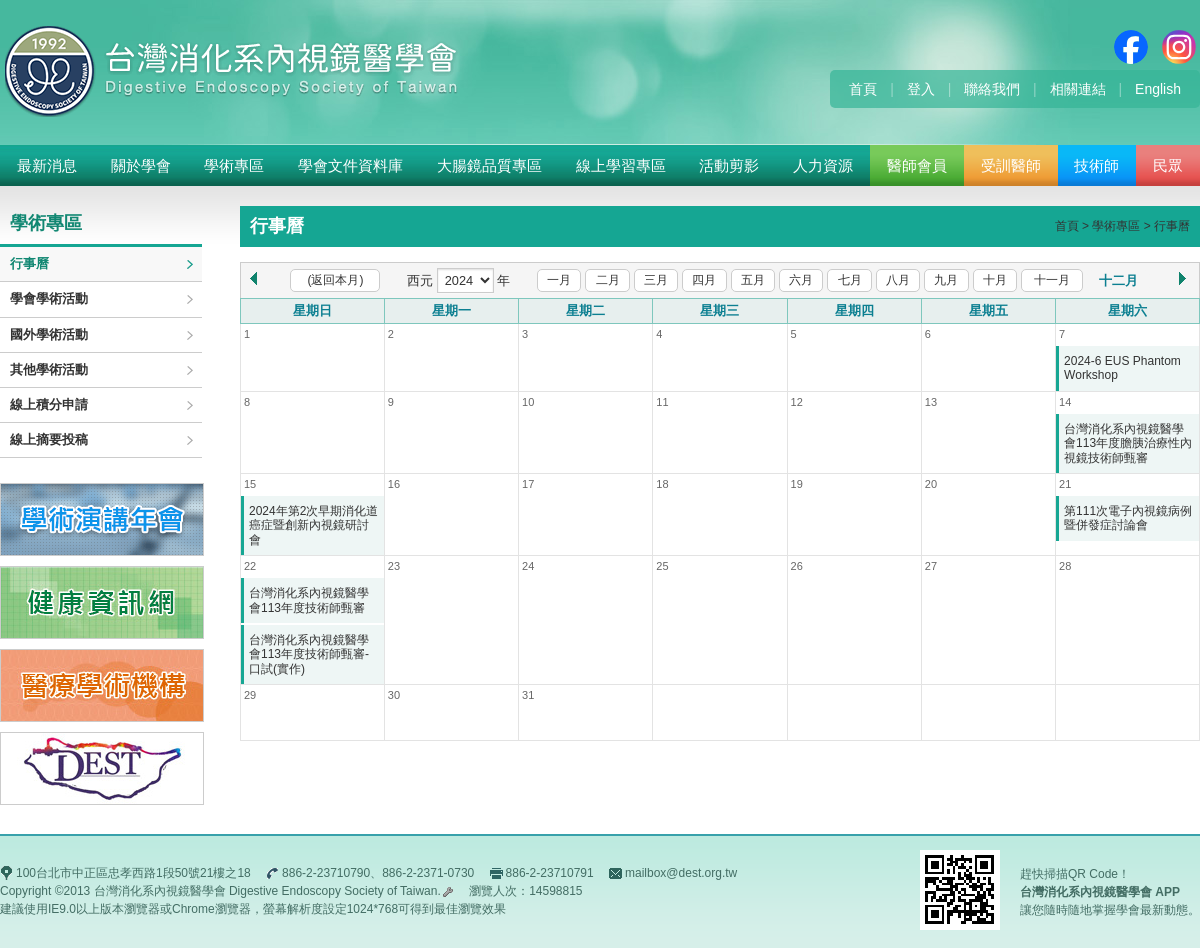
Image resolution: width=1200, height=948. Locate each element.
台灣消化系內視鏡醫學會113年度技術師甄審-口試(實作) (309, 654)
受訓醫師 (1011, 165)
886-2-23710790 (326, 873)
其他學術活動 (49, 369)
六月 (801, 280)
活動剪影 (729, 165)
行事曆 (29, 263)
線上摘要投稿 (49, 439)
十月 (995, 280)
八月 (898, 280)
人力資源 (823, 165)
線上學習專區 (621, 165)
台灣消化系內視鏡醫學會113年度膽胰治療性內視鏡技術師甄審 (1128, 443)
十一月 (1052, 280)
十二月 (1118, 280)
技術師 (1096, 165)
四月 (704, 280)
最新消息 (47, 165)
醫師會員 (917, 165)
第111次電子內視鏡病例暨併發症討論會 (1128, 518)
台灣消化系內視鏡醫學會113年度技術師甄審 (309, 600)
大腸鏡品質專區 (489, 165)
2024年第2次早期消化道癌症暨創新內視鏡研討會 (313, 525)
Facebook (1131, 47)
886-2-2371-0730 (428, 873)
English (1158, 89)
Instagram (1179, 47)
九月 (946, 280)
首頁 (863, 89)
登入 (921, 89)
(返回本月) (335, 280)
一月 (559, 280)
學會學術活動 (49, 298)
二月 (608, 280)
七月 (850, 280)
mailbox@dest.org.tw (681, 873)
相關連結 (1078, 89)
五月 (753, 280)
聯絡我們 (992, 89)
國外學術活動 (49, 334)
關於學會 (141, 165)
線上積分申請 (49, 404)
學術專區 (234, 165)
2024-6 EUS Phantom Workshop (1122, 368)
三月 (656, 280)
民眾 (1168, 165)
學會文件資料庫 (350, 165)
